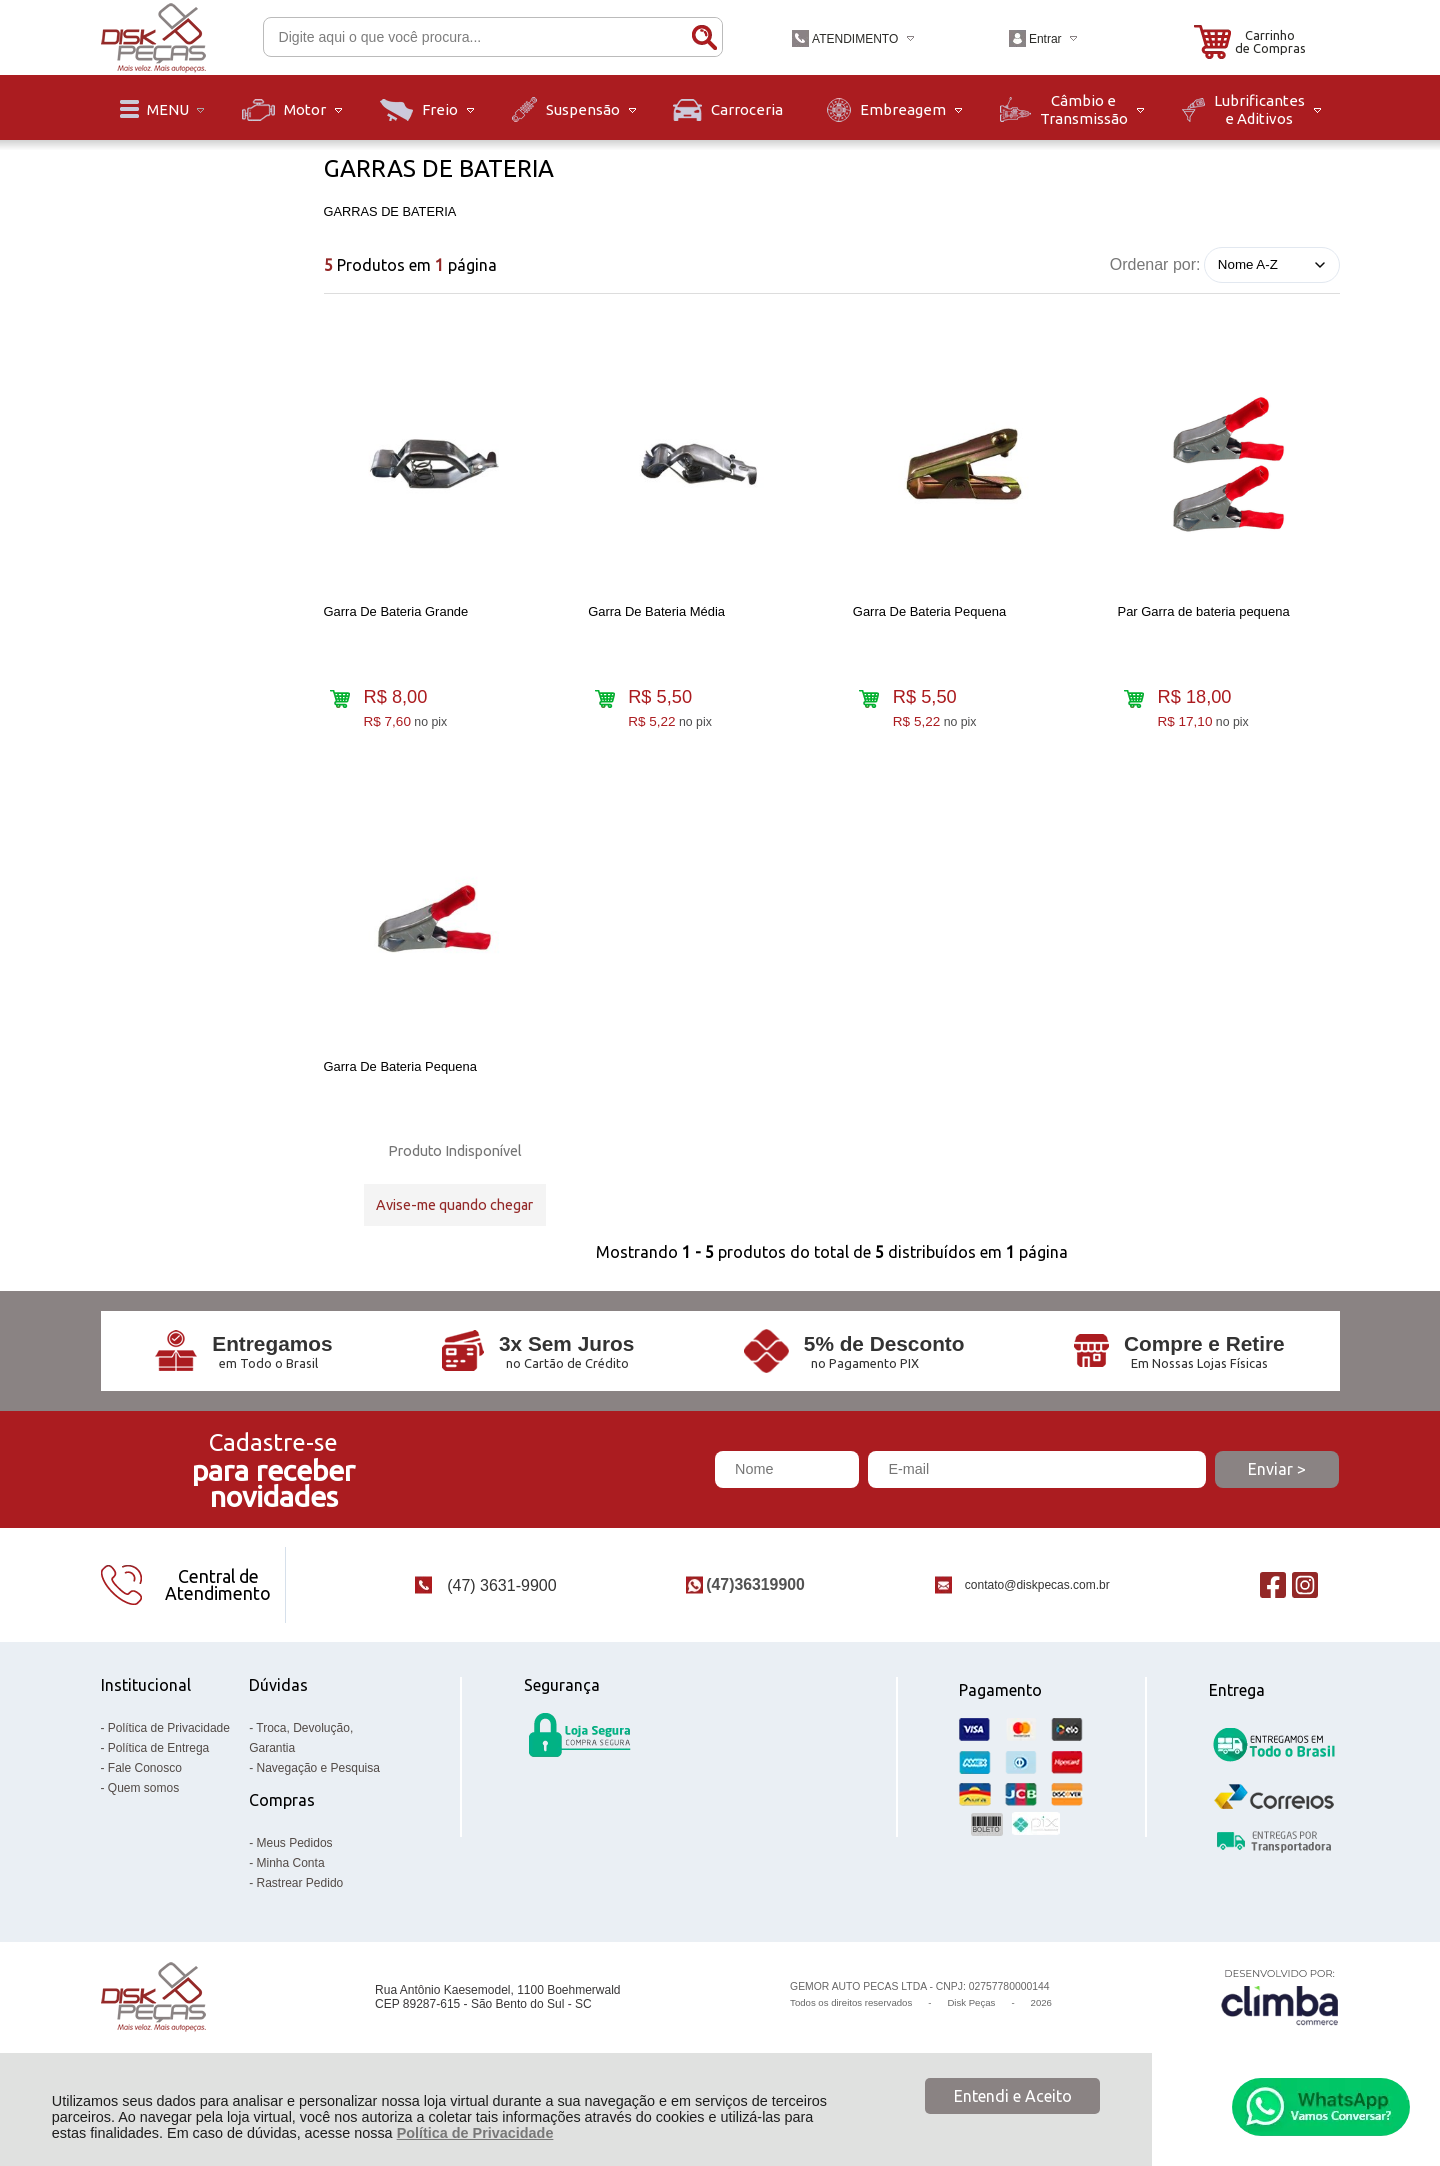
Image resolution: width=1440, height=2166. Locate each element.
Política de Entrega (158, 1782)
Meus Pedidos (295, 1877)
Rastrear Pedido (300, 1917)
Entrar (1045, 39)
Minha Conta (291, 1897)
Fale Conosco (145, 1802)
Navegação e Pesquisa (318, 1802)
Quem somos (143, 1822)
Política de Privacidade (475, 2133)
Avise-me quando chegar (454, 1219)
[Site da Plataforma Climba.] (1280, 2031)
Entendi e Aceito (1013, 2096)
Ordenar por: (1155, 263)
